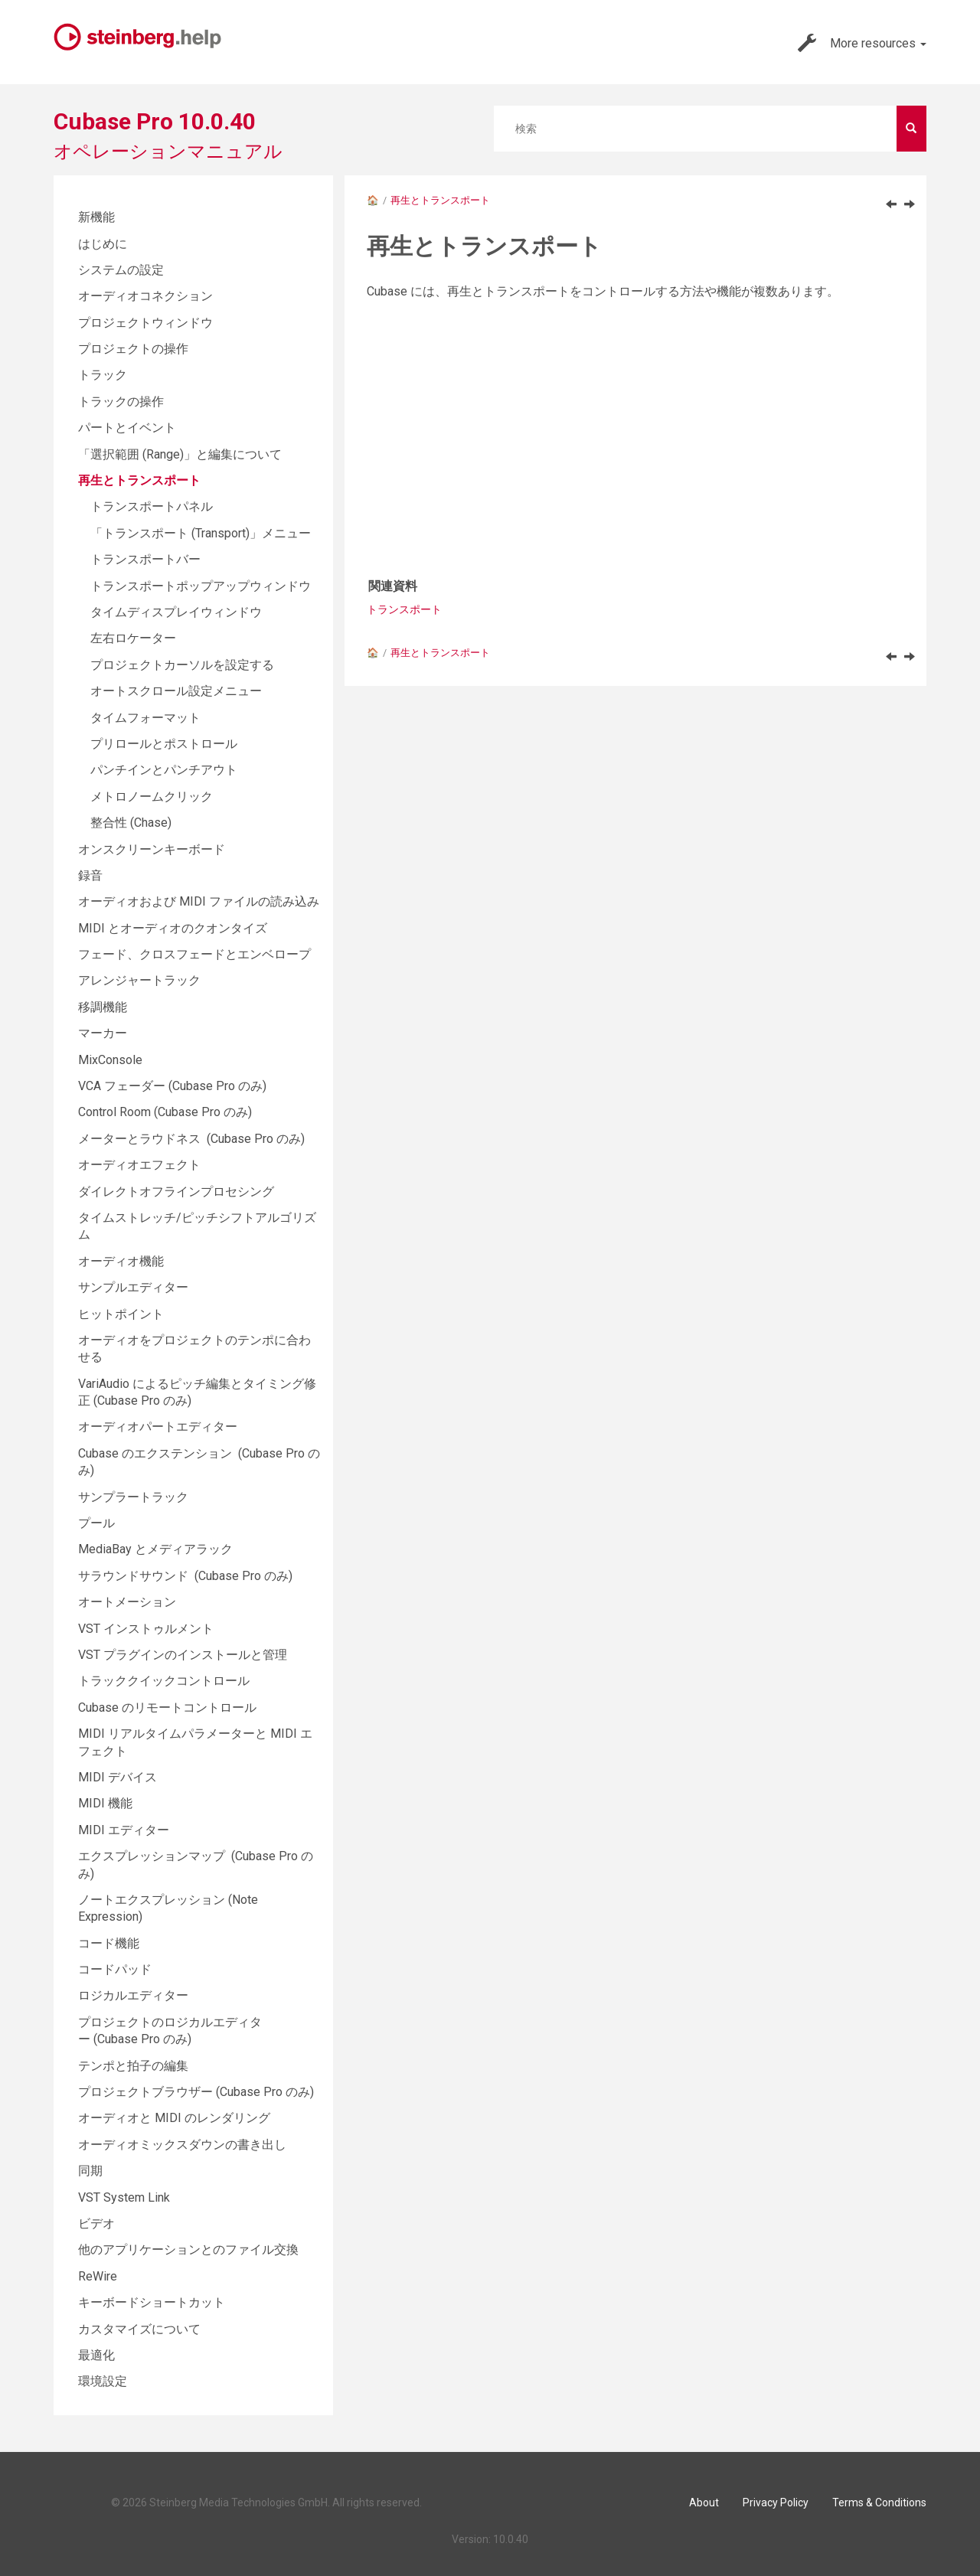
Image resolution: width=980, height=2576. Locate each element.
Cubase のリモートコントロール (167, 1707)
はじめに (102, 244)
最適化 (96, 2355)
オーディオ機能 (121, 1261)
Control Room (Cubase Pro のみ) (165, 1112)
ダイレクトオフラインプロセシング (176, 1191)
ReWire (97, 2276)
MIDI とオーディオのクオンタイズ (172, 928)
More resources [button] (862, 43)
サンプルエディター (133, 1287)
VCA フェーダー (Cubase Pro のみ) (172, 1086)
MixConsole (110, 1060)
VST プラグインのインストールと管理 (182, 1654)
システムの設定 (121, 270)
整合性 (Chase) (131, 822)
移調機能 (102, 1007)
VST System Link (124, 2197)
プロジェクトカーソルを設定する (182, 665)
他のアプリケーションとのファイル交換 (188, 2249)
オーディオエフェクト (139, 1164)
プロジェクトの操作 (133, 348)
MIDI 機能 (105, 1803)
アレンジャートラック (139, 980)
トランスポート (404, 609)
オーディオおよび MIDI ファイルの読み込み (198, 901)
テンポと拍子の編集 (133, 2066)
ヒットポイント (121, 1314)
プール (96, 1523)
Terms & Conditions (879, 2502)
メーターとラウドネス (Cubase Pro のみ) (191, 1138)
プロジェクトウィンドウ (145, 322)
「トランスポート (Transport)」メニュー (200, 533)
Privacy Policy (775, 2502)
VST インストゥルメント (146, 1628)
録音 (90, 875)
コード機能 (108, 1943)
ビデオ (96, 2223)
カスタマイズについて (139, 2329)
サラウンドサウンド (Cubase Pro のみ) (185, 1576)
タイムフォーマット (145, 717)
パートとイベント (127, 427)
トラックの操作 (121, 401)
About (704, 2502)
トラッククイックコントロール (164, 1680)
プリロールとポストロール (163, 743)
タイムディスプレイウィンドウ (176, 612)
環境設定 (102, 2381)
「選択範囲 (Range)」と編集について (180, 454)
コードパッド (115, 1969)
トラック (102, 374)
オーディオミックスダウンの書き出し (182, 2144)
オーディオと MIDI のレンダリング (174, 2118)
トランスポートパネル (151, 506)
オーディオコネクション (145, 296)
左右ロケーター (133, 638)
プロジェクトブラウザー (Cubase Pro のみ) (196, 2092)
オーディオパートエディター (157, 1426)
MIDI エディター (123, 1830)
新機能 (96, 217)
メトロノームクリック (151, 796)
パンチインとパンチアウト (163, 769)
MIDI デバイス (117, 1777)
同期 (90, 2170)
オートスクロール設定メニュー (176, 691)
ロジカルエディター (133, 1995)
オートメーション (127, 1602)
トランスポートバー (145, 559)
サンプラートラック (133, 1497)
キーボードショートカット (151, 2302)
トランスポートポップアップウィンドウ (200, 586)
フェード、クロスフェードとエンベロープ (194, 954)
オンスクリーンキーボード (151, 849)
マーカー (102, 1033)
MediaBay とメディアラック (155, 1549)
